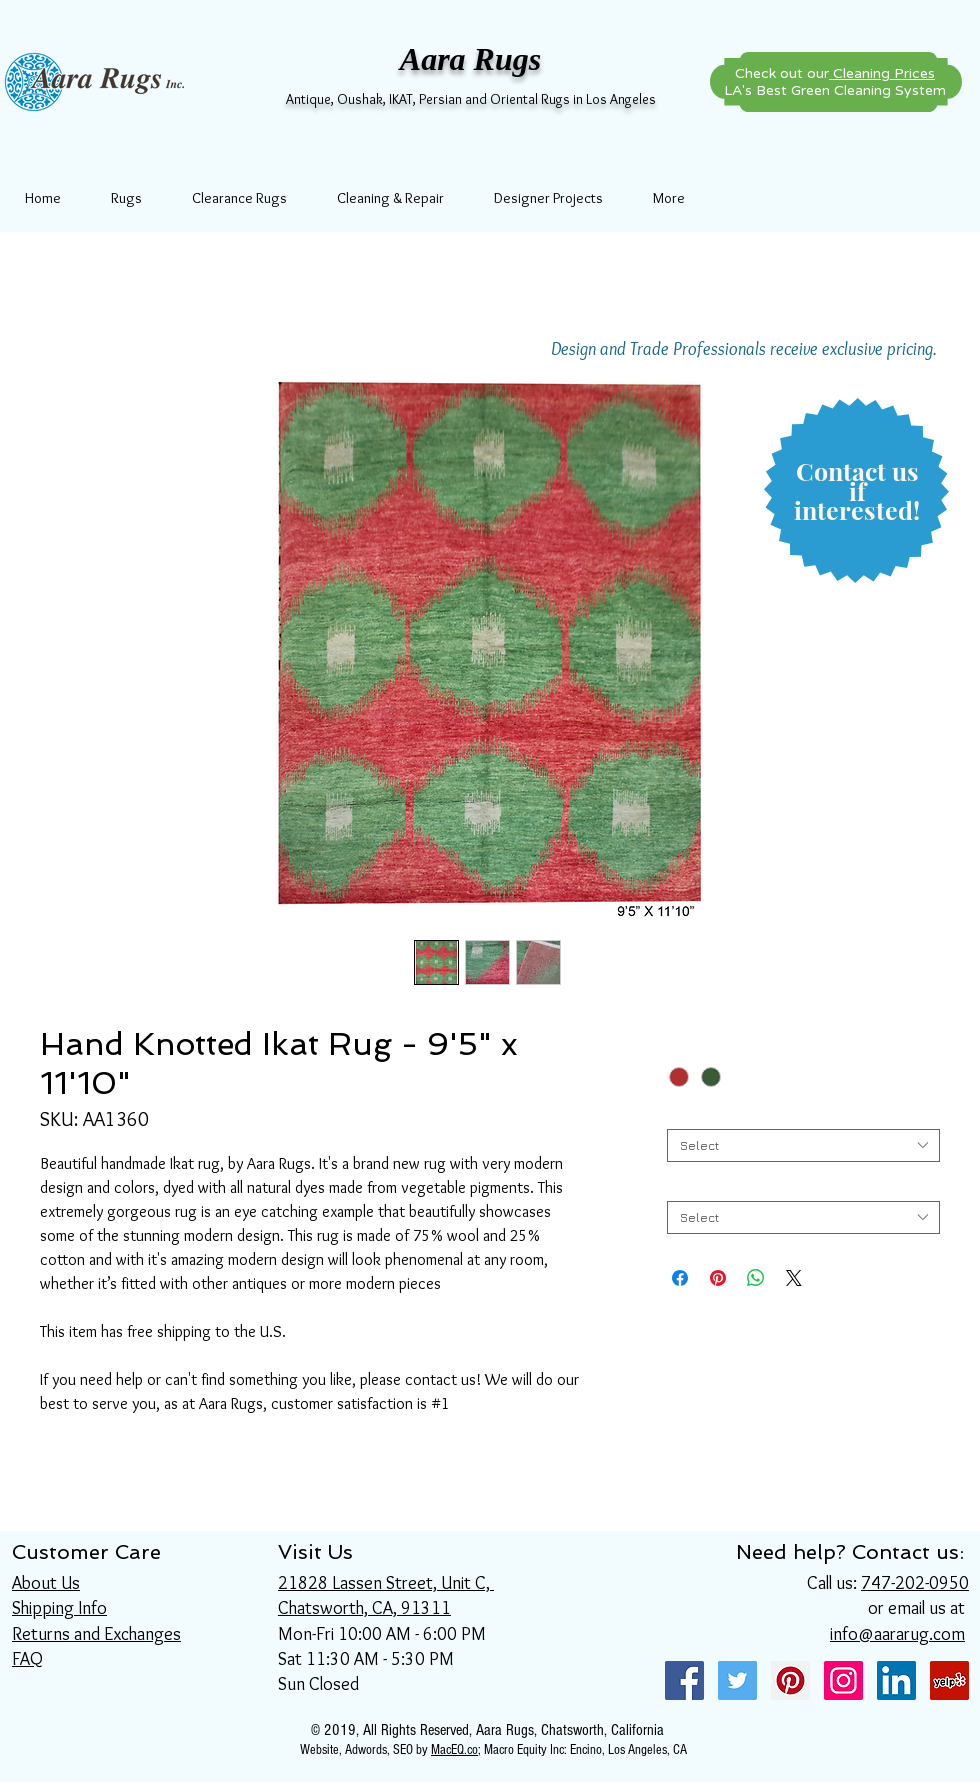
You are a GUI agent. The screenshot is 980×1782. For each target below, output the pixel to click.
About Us (46, 1583)
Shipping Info (59, 1608)
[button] (857, 491)
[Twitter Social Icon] (737, 1680)
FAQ (27, 1659)
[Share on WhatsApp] (756, 1278)
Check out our (835, 73)
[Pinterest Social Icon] (790, 1680)
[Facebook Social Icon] (684, 1680)
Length (692, 1185)
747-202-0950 (915, 1583)
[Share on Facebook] (680, 1278)
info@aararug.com (897, 1634)
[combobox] (803, 1145)
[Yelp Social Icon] (949, 1680)
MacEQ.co (454, 1750)
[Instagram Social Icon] (843, 1680)
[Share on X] (794, 1278)
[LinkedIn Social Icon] (896, 1680)
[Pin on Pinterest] (718, 1278)
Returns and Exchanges (96, 1634)
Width (688, 1113)
